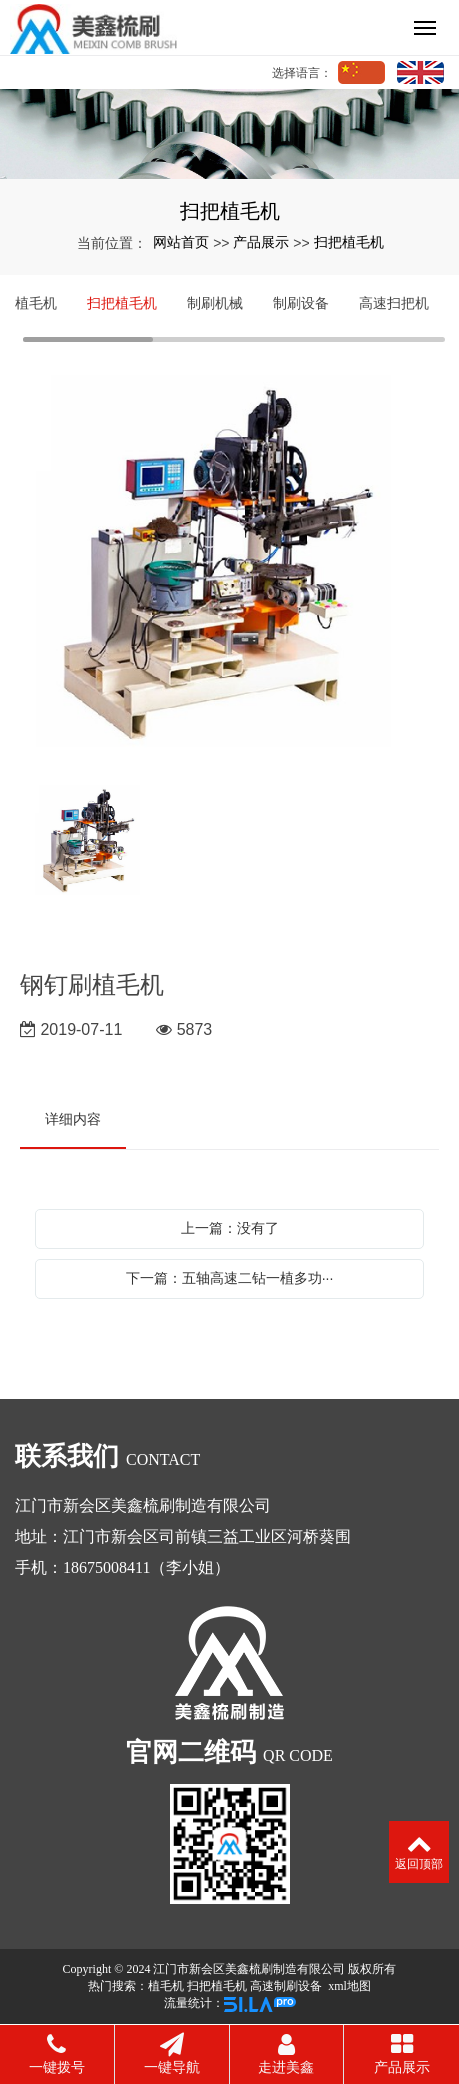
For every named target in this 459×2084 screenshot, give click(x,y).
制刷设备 (301, 303)
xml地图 (349, 1986)
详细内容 (73, 1119)
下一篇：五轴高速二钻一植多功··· (230, 1278)
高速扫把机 (394, 303)
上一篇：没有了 (230, 1228)
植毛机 (36, 303)
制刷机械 (215, 303)
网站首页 (181, 242)
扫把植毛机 (349, 242)
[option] (229, 570)
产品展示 (261, 242)
